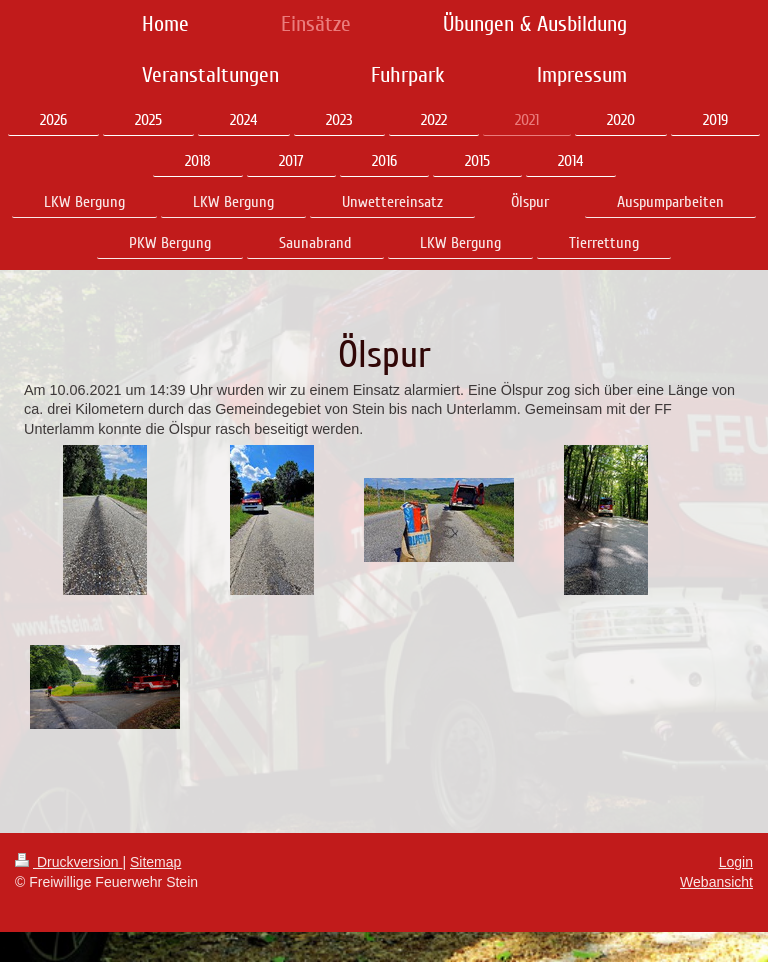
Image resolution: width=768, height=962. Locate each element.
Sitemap (155, 862)
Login (736, 862)
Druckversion (68, 862)
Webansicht (716, 882)
